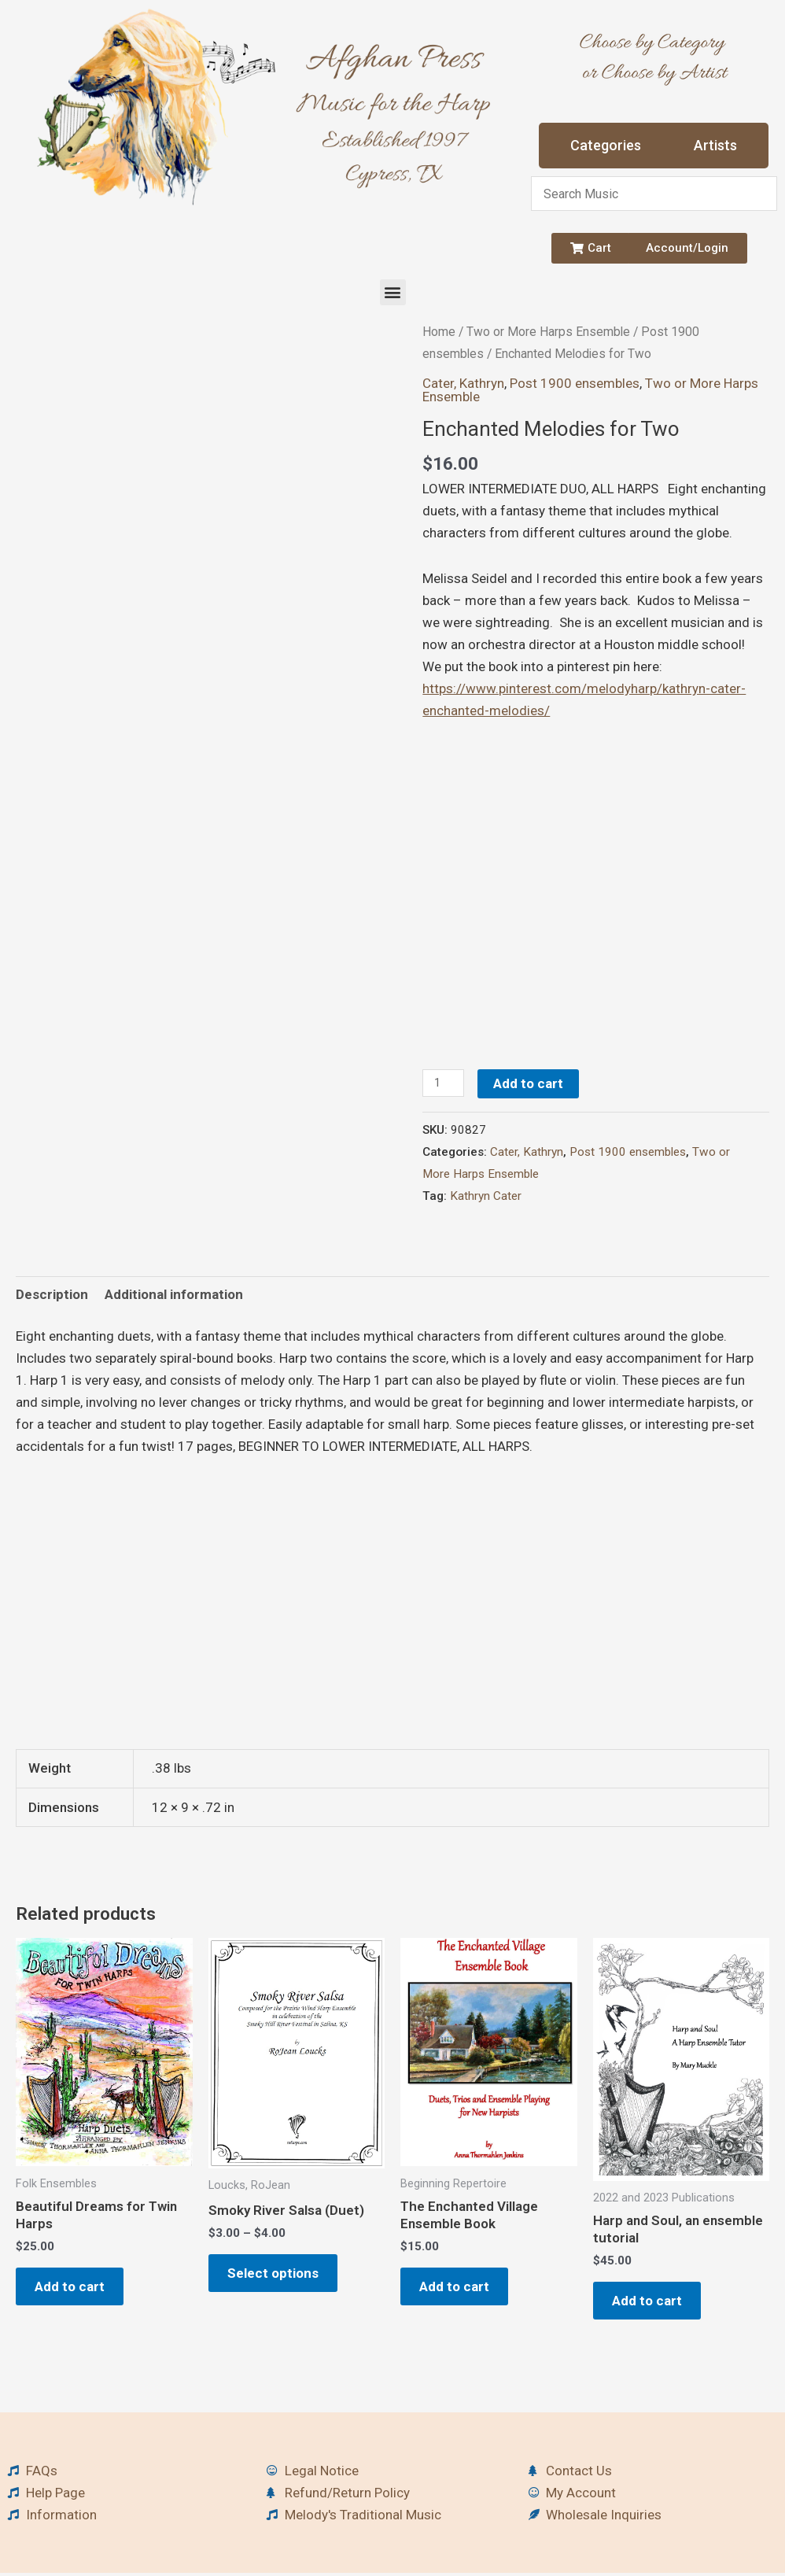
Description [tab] (52, 1294)
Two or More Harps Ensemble (548, 331)
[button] (393, 292)
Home (438, 331)
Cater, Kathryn (463, 383)
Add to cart (530, 1083)
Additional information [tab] (174, 1294)
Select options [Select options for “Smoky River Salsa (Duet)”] (277, 2275)
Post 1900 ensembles (574, 383)
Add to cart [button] (74, 2288)
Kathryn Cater (485, 1196)
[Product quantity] (443, 1083)
